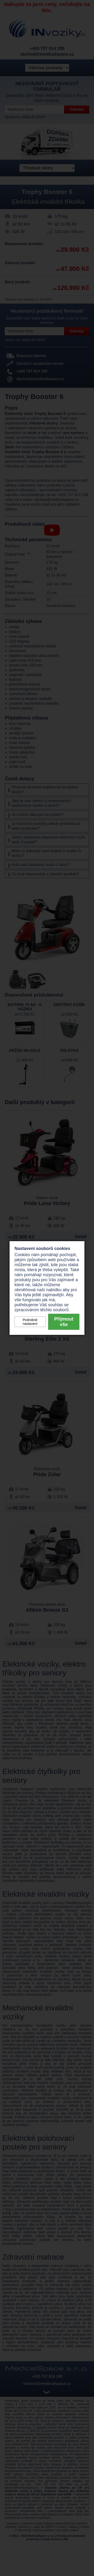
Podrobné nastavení (30, 1322)
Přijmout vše (63, 1321)
